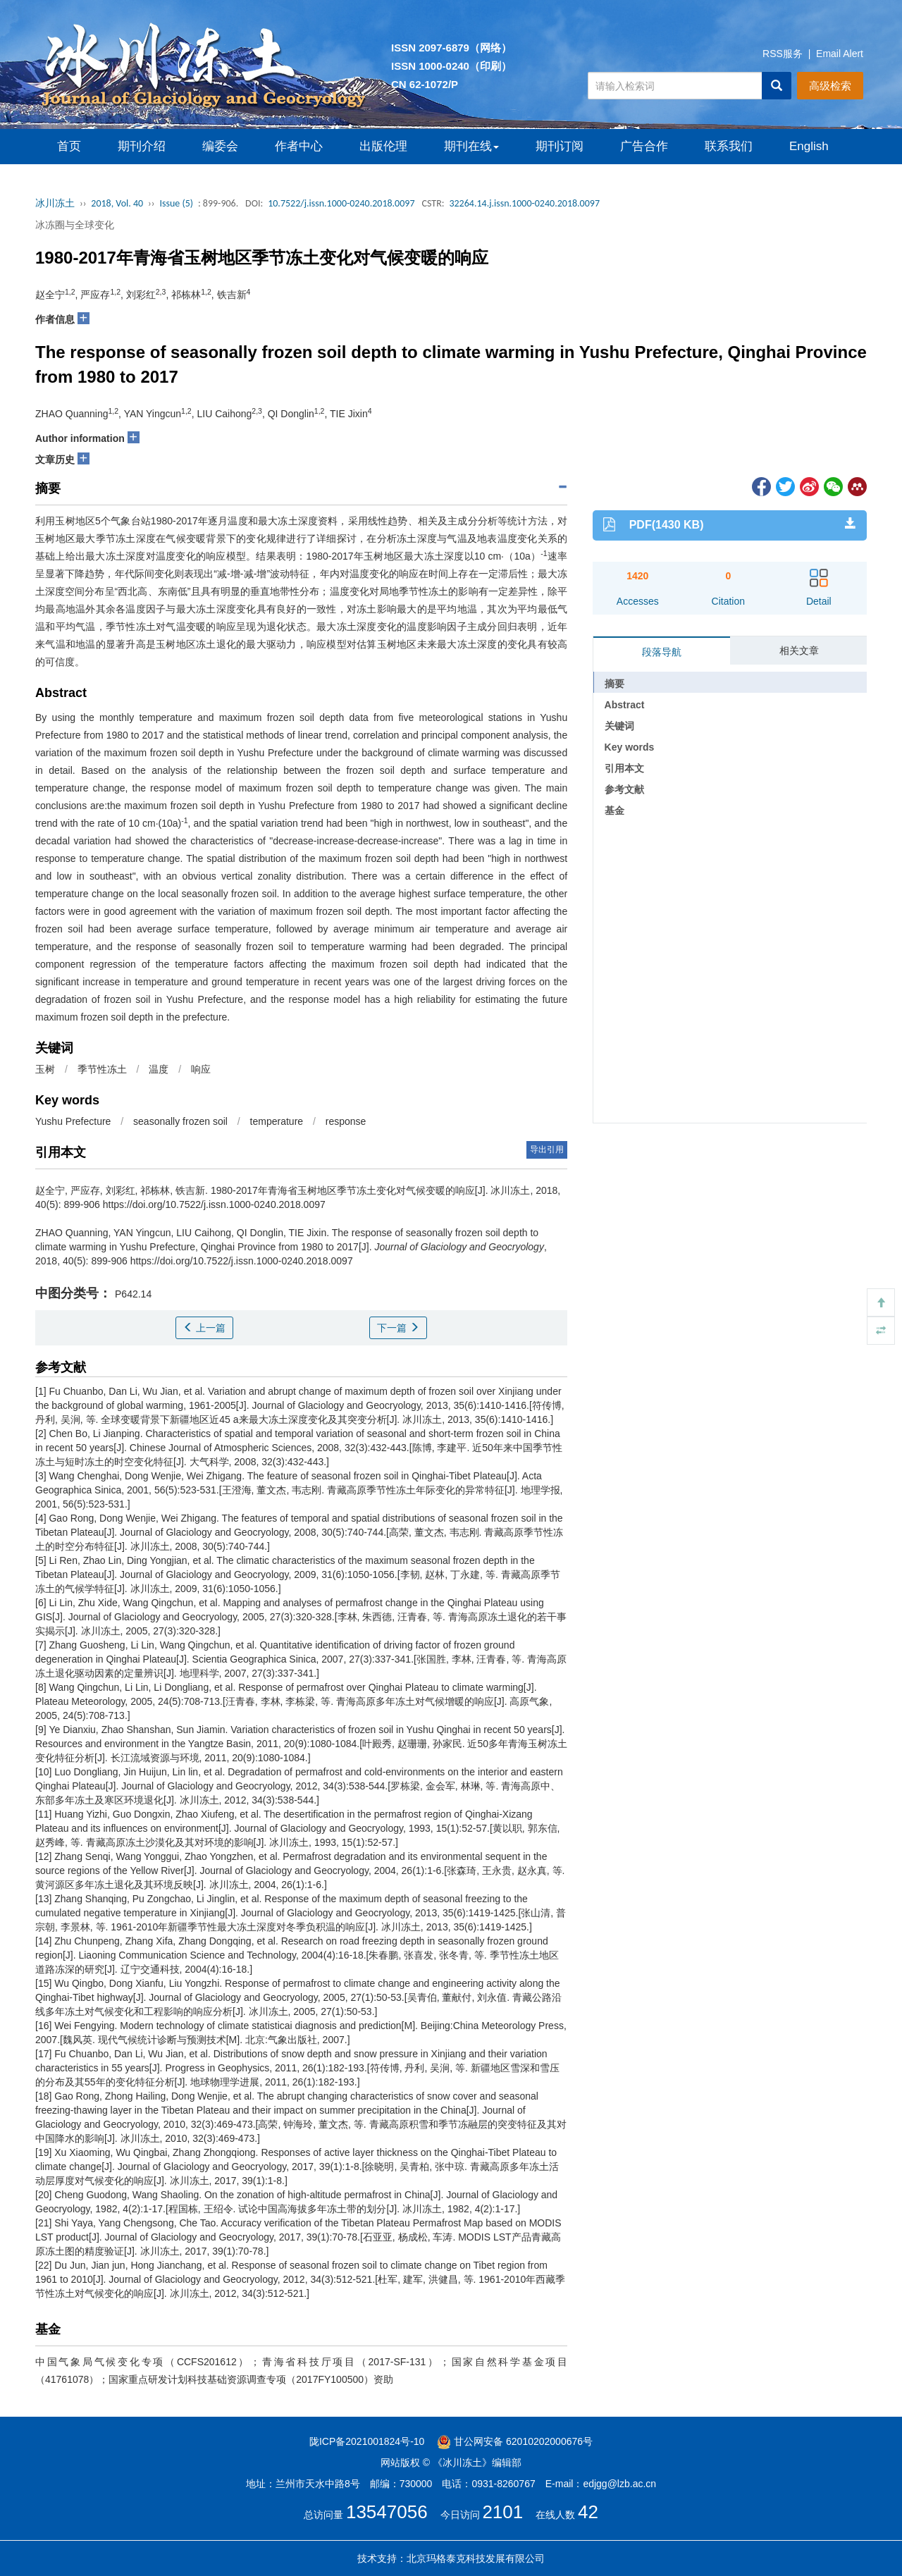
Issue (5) (176, 203)
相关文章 (799, 650)
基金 (614, 810)
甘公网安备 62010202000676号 (515, 2441)
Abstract (625, 704)
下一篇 (398, 1327)
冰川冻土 (55, 203)
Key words (630, 747)
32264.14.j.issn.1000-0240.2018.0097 (524, 203)
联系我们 (729, 146)
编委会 (220, 146)
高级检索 (830, 86)
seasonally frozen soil (180, 1121)
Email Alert (839, 53)
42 (588, 2511)
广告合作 (644, 146)
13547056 (387, 2511)
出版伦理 (383, 146)
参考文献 (624, 789)
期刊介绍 (142, 146)
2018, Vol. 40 (117, 203)
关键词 (619, 726)
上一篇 (204, 1327)
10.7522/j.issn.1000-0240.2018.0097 (341, 203)
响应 (201, 1069)
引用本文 (624, 768)
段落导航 (661, 652)
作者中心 (299, 146)
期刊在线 (471, 146)
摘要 (614, 683)
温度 (158, 1069)
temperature (276, 1121)
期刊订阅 (559, 146)
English (809, 146)
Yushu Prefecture (73, 1121)
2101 (502, 2511)
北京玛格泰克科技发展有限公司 (476, 2558)
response (346, 1121)
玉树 (45, 1069)
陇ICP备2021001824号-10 (366, 2441)
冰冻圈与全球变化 (74, 224)
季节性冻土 (102, 1069)
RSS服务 (782, 53)
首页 (69, 146)
